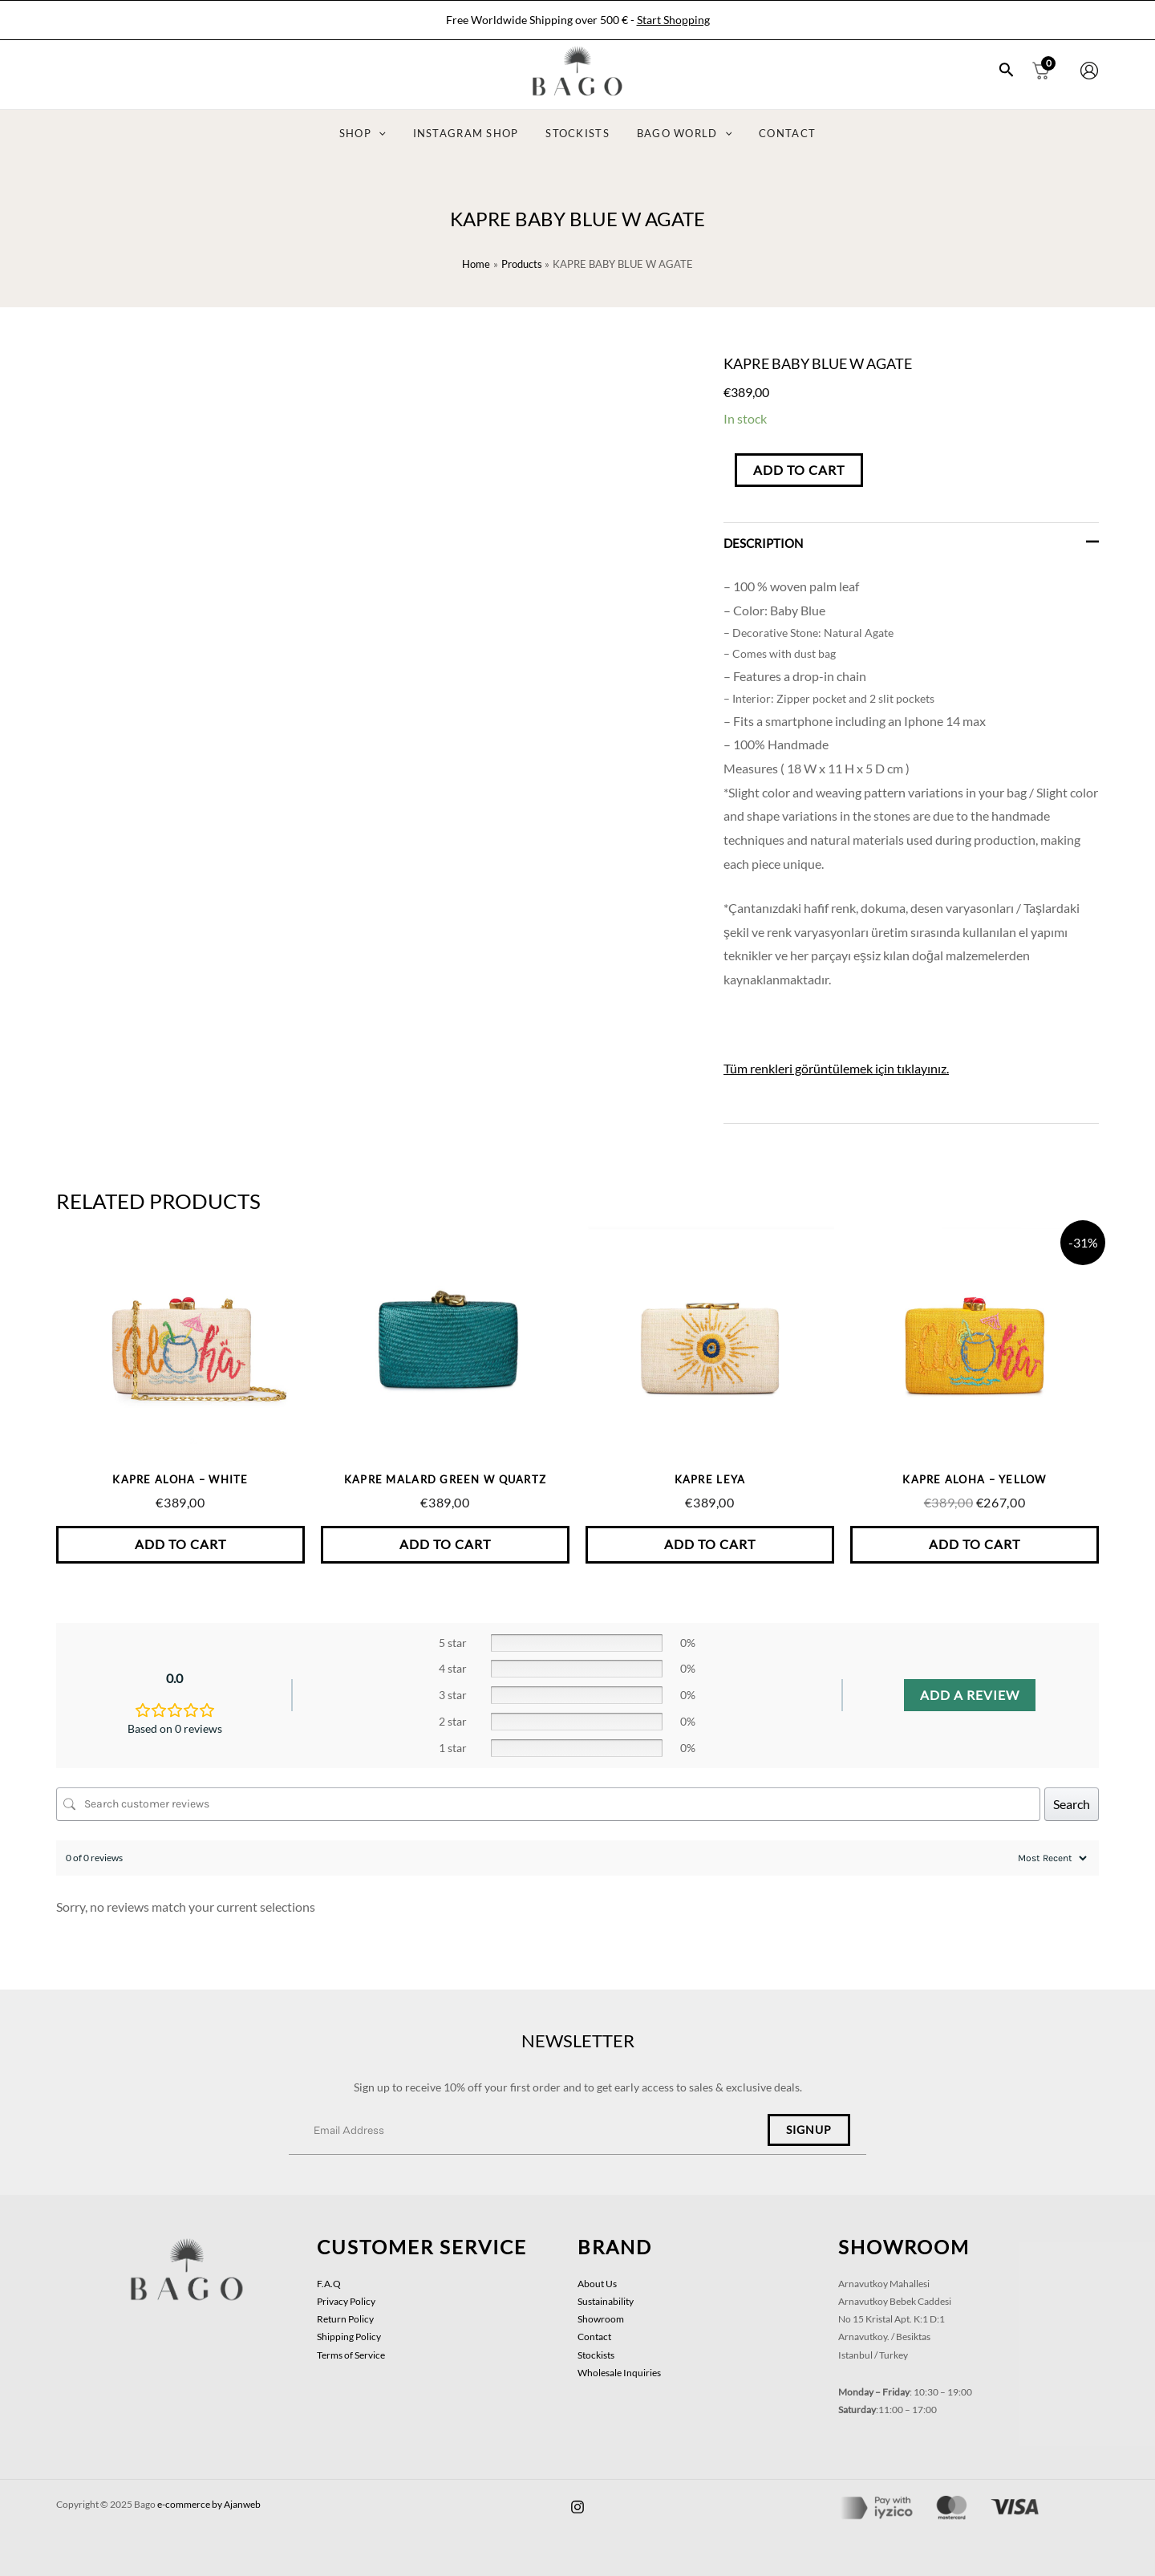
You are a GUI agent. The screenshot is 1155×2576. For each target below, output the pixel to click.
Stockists (596, 2355)
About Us (597, 2284)
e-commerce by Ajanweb (209, 2504)
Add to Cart (799, 469)
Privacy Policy (346, 2301)
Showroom (601, 2319)
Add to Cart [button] (180, 1544)
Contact (594, 2337)
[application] (392, 134)
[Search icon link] (1007, 71)
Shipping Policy (349, 2337)
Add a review (969, 1694)
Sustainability (606, 2301)
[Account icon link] (1089, 70)
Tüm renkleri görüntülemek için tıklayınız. (836, 1068)
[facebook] (577, 2507)
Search (1071, 1803)
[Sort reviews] (1050, 1858)
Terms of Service (351, 2355)
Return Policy (345, 2319)
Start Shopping (673, 19)
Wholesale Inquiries (619, 2373)
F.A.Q (329, 2284)
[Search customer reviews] (548, 1804)
